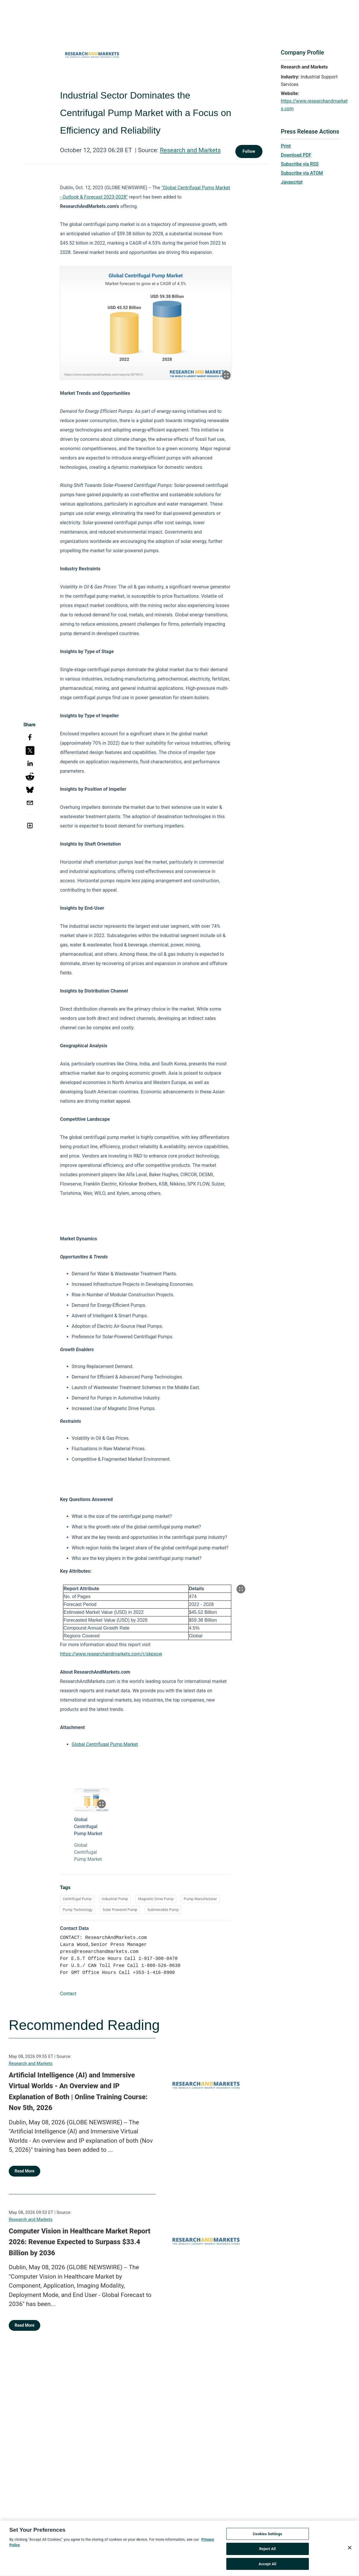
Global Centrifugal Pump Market (105, 1744)
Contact (68, 1993)
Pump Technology (77, 1909)
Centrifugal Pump (77, 1899)
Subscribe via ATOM (302, 173)
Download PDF (296, 155)
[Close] (349, 2551)
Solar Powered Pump (120, 1909)
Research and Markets (190, 150)
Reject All (267, 2553)
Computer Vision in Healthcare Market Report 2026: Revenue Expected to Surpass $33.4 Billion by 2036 (79, 2242)
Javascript (291, 182)
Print (286, 146)
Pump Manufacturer (200, 1899)
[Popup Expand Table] (241, 1589)
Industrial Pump (115, 1899)
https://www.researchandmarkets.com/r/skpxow (111, 1654)
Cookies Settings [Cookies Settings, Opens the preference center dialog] (267, 2537)
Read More (24, 2171)
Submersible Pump (163, 1909)
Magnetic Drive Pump (156, 1899)
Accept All (267, 2568)
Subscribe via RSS (300, 164)
